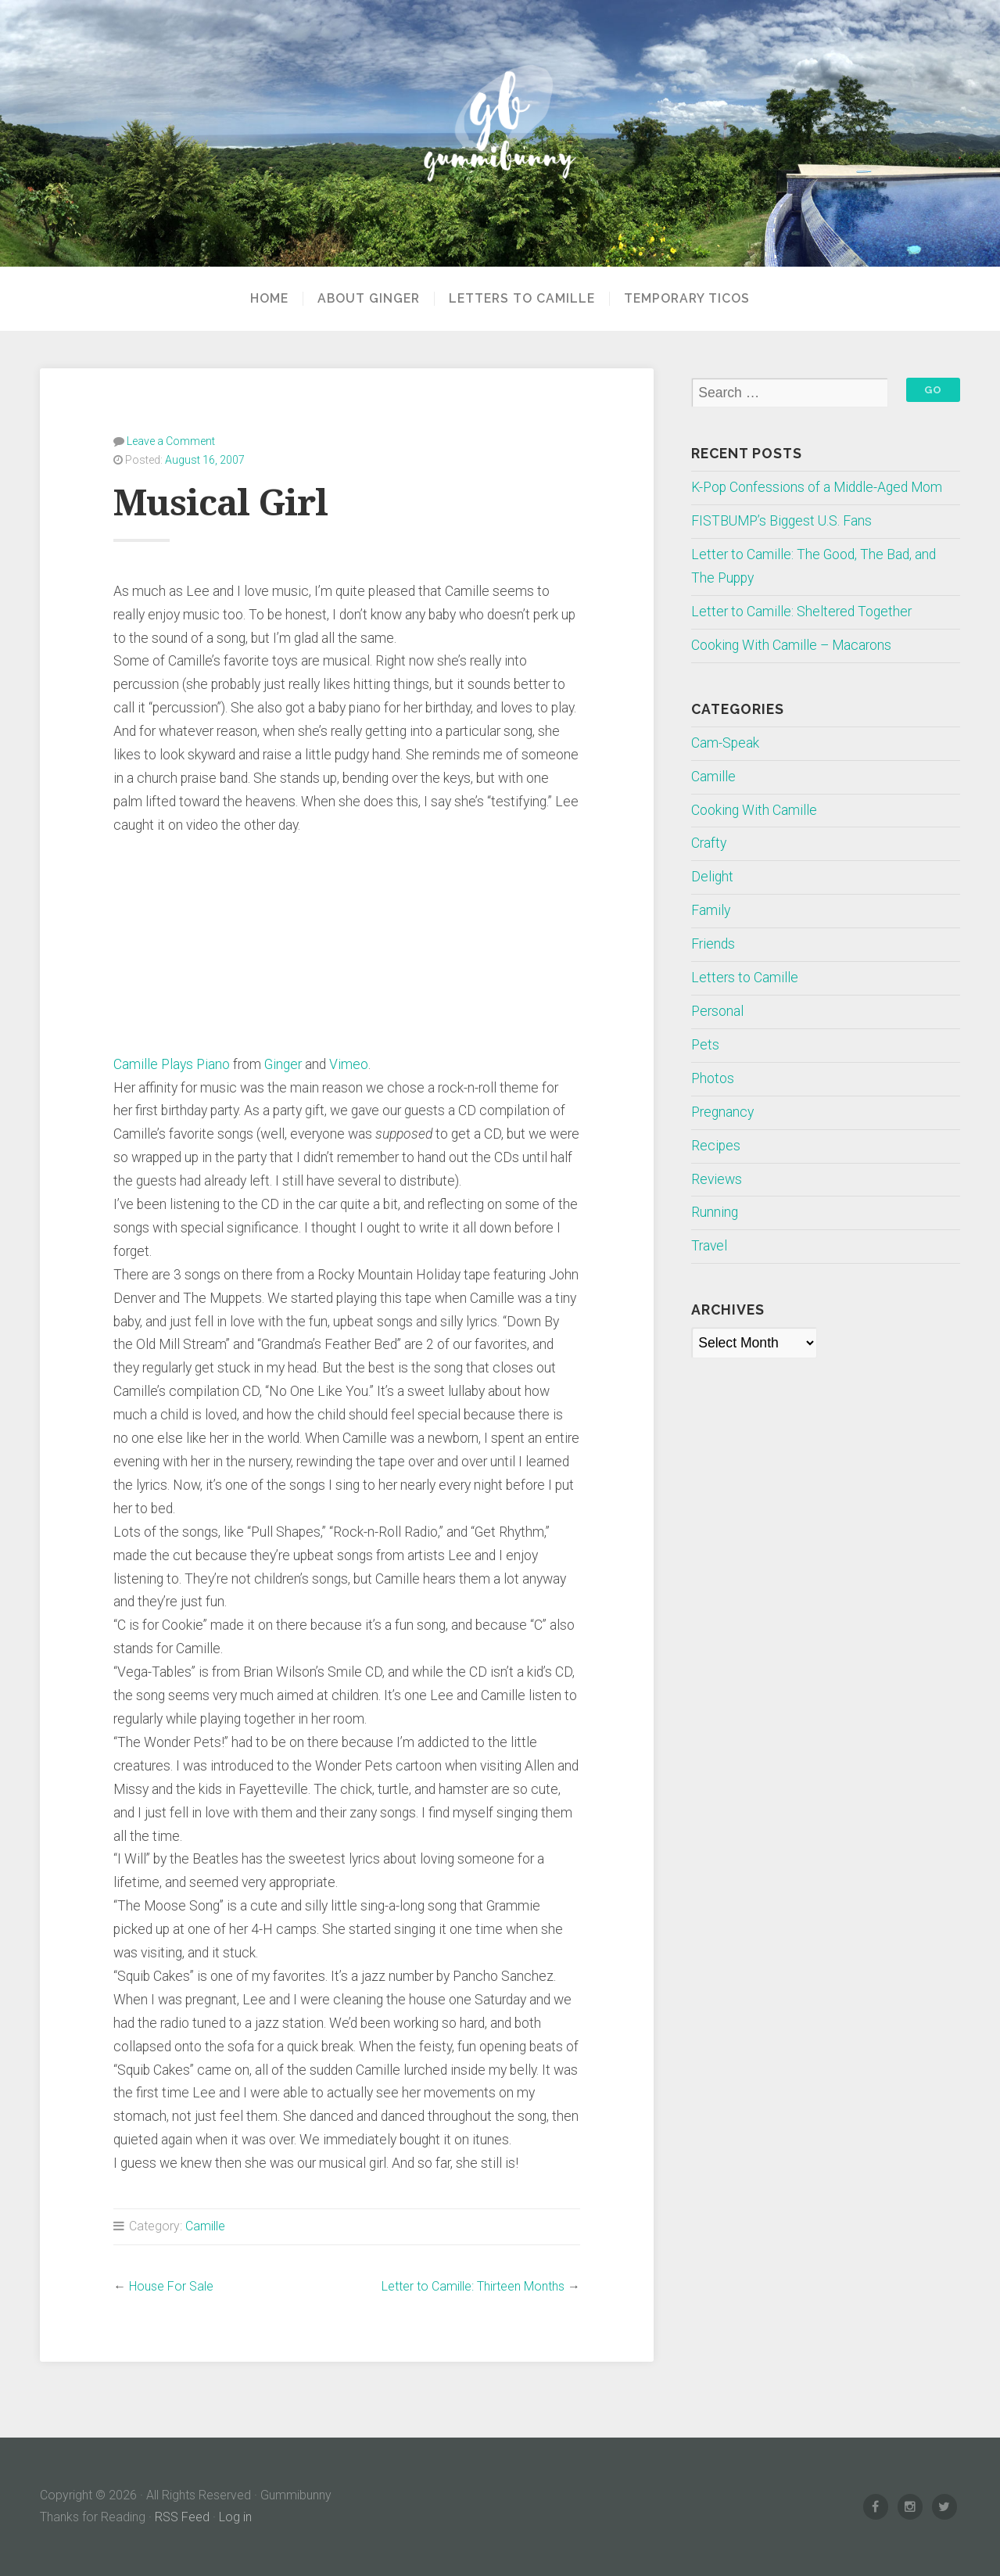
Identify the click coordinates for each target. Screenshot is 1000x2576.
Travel (709, 1246)
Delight (712, 876)
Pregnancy (722, 1112)
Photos (712, 1078)
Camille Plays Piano (171, 1064)
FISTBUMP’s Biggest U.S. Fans (781, 521)
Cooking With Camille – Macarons (791, 645)
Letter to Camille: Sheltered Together (801, 611)
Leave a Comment (171, 441)
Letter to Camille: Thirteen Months (473, 2286)
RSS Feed (182, 2517)
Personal (717, 1011)
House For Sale (171, 2286)
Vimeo (348, 1064)
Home (269, 299)
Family (710, 910)
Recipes (715, 1145)
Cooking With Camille (754, 810)
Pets (705, 1045)
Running (714, 1212)
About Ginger (368, 299)
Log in (235, 2517)
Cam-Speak (725, 743)
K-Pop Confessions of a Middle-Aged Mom (816, 487)
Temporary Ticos (687, 299)
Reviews (716, 1179)
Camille (205, 2226)
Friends (713, 944)
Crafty (708, 843)
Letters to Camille (522, 299)
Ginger (283, 1064)
